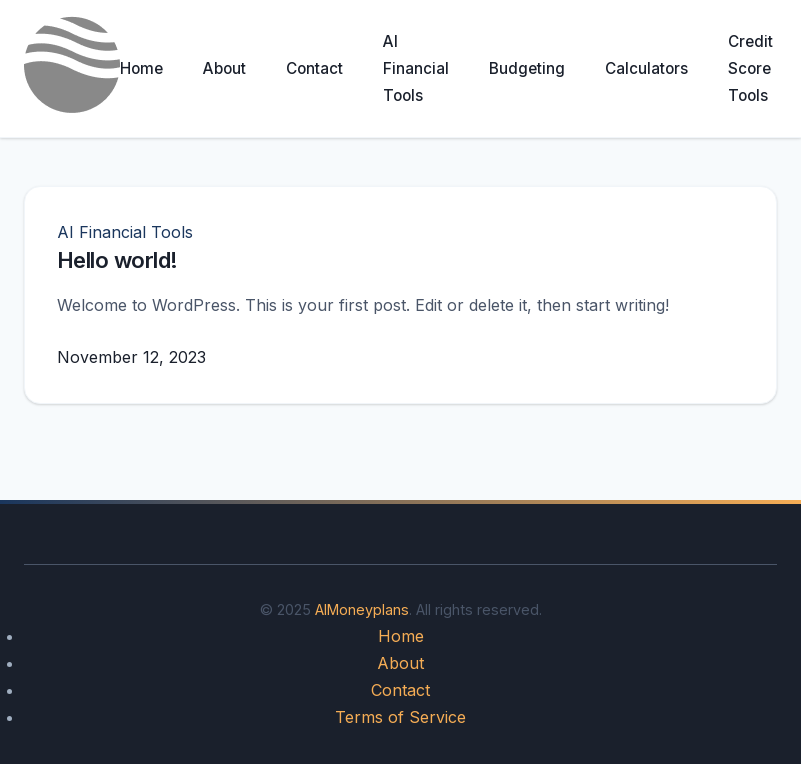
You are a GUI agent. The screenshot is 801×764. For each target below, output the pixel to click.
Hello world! (117, 260)
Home (141, 68)
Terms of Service (400, 717)
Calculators (646, 68)
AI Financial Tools (416, 68)
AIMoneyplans (362, 609)
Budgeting (527, 68)
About (224, 68)
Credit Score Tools (750, 68)
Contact (314, 68)
